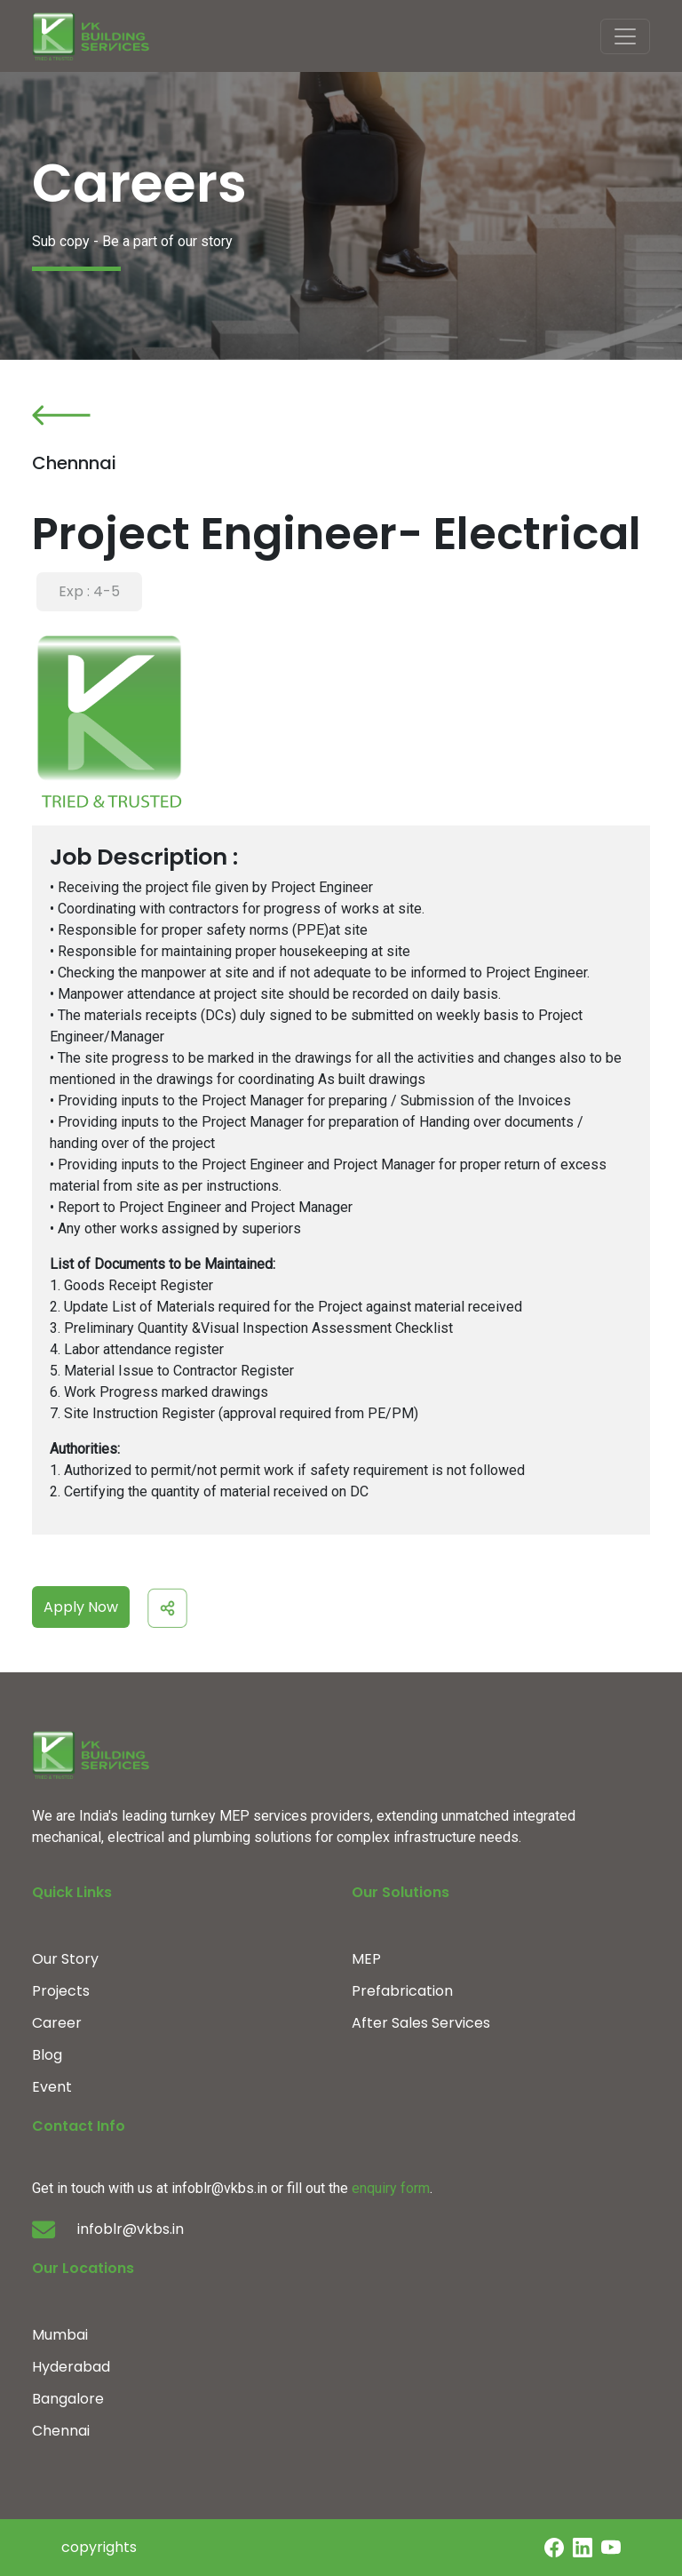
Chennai (61, 2430)
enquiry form (391, 2188)
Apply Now (81, 1607)
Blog (47, 2055)
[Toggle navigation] (625, 36)
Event (52, 2087)
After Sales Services (421, 2023)
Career (57, 2023)
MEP (366, 1959)
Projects (61, 1991)
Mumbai (60, 2335)
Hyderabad (71, 2367)
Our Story (65, 1959)
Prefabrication (402, 1991)
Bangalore (68, 2399)
